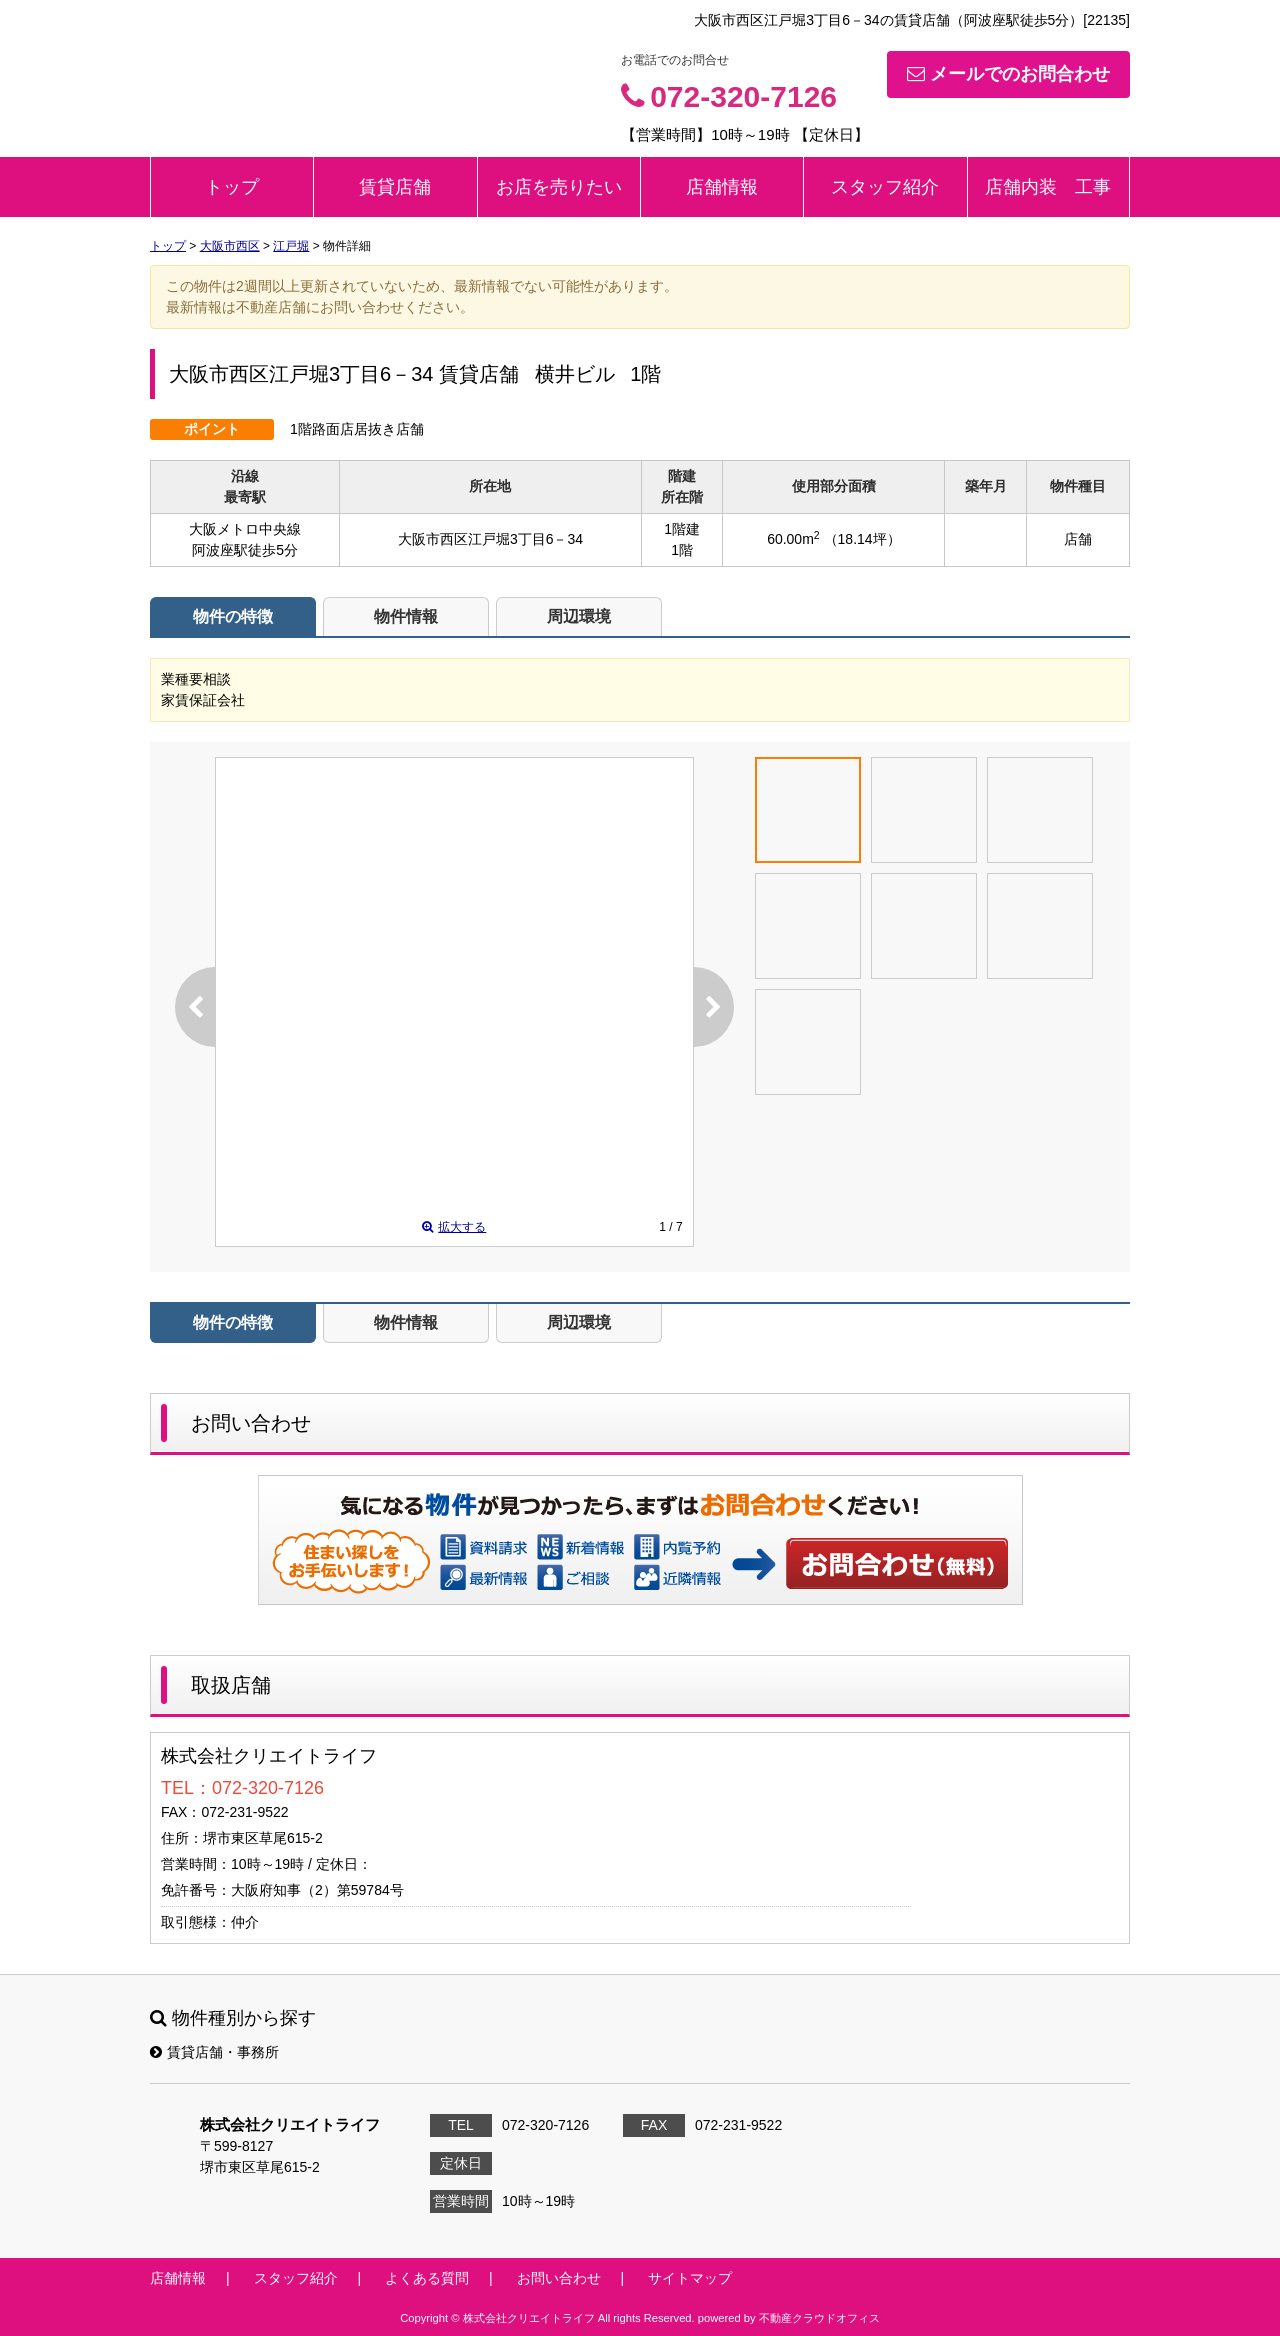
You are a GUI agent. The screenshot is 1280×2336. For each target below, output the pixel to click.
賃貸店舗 (395, 187)
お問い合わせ (898, 1563)
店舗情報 (722, 187)
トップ (232, 187)
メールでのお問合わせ (1008, 74)
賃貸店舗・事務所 (214, 2052)
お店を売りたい (559, 187)
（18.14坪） (862, 539)
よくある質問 (427, 2278)
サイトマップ (690, 2278)
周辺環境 (579, 616)
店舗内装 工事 (1048, 187)
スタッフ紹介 (885, 187)
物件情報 (406, 616)
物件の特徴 (233, 616)
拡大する (454, 1227)
